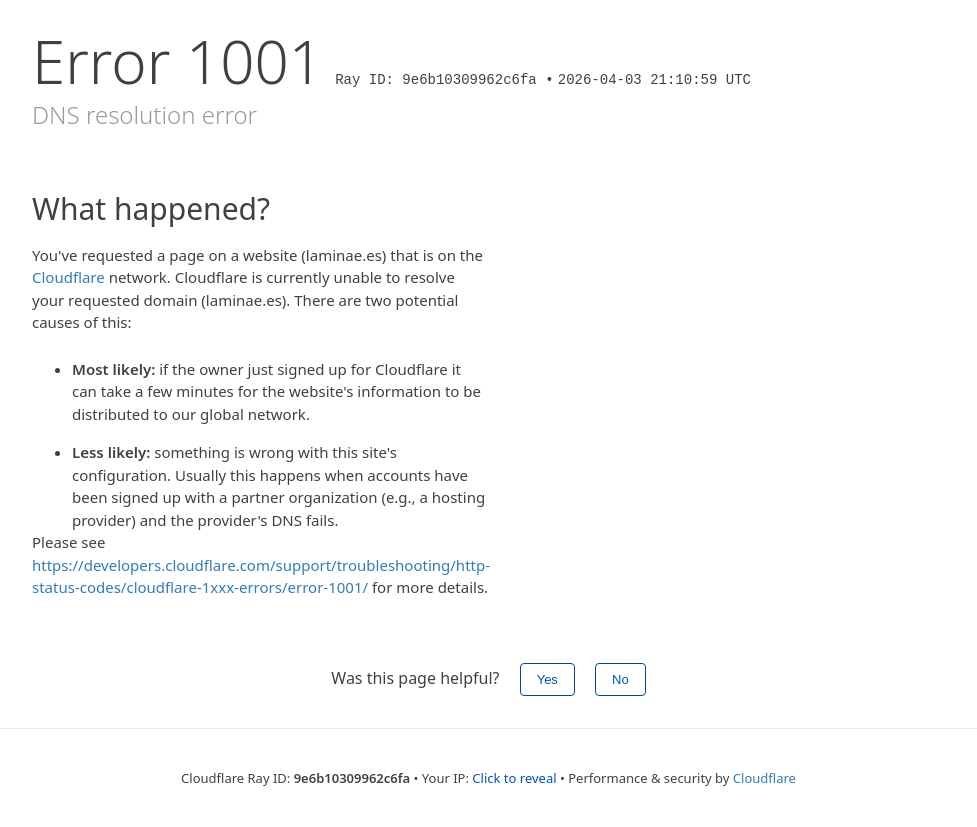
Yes (547, 679)
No (620, 679)
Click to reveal (514, 778)
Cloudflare (68, 277)
